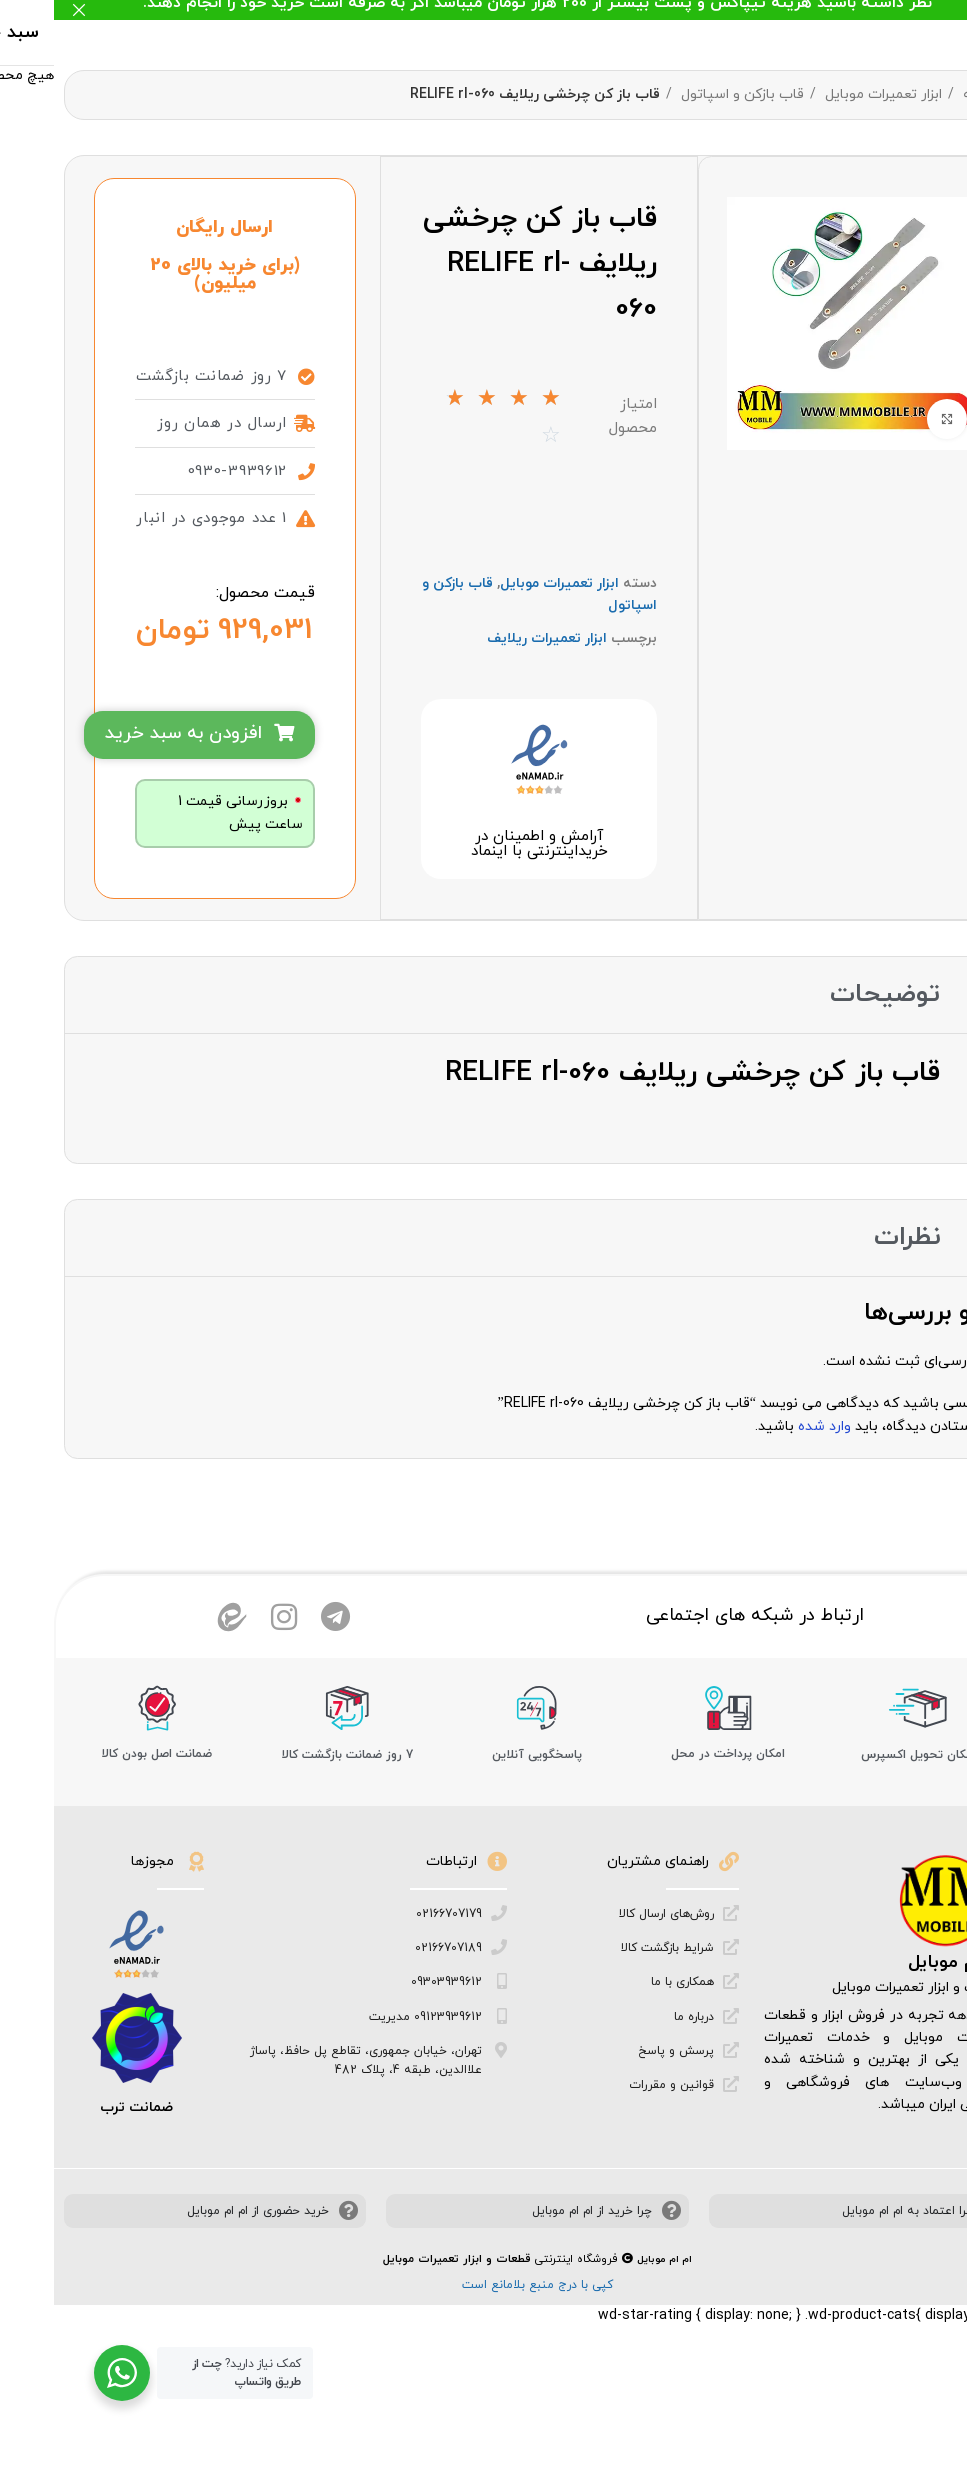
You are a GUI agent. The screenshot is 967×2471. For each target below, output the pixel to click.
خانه (920, 94)
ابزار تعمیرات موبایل (827, 94)
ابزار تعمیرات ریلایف (493, 681)
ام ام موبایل (903, 2047)
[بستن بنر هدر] (25, 10)
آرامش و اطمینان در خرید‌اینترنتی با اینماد (484, 909)
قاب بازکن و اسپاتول (686, 94)
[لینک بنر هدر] (513, 10)
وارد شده (770, 1490)
